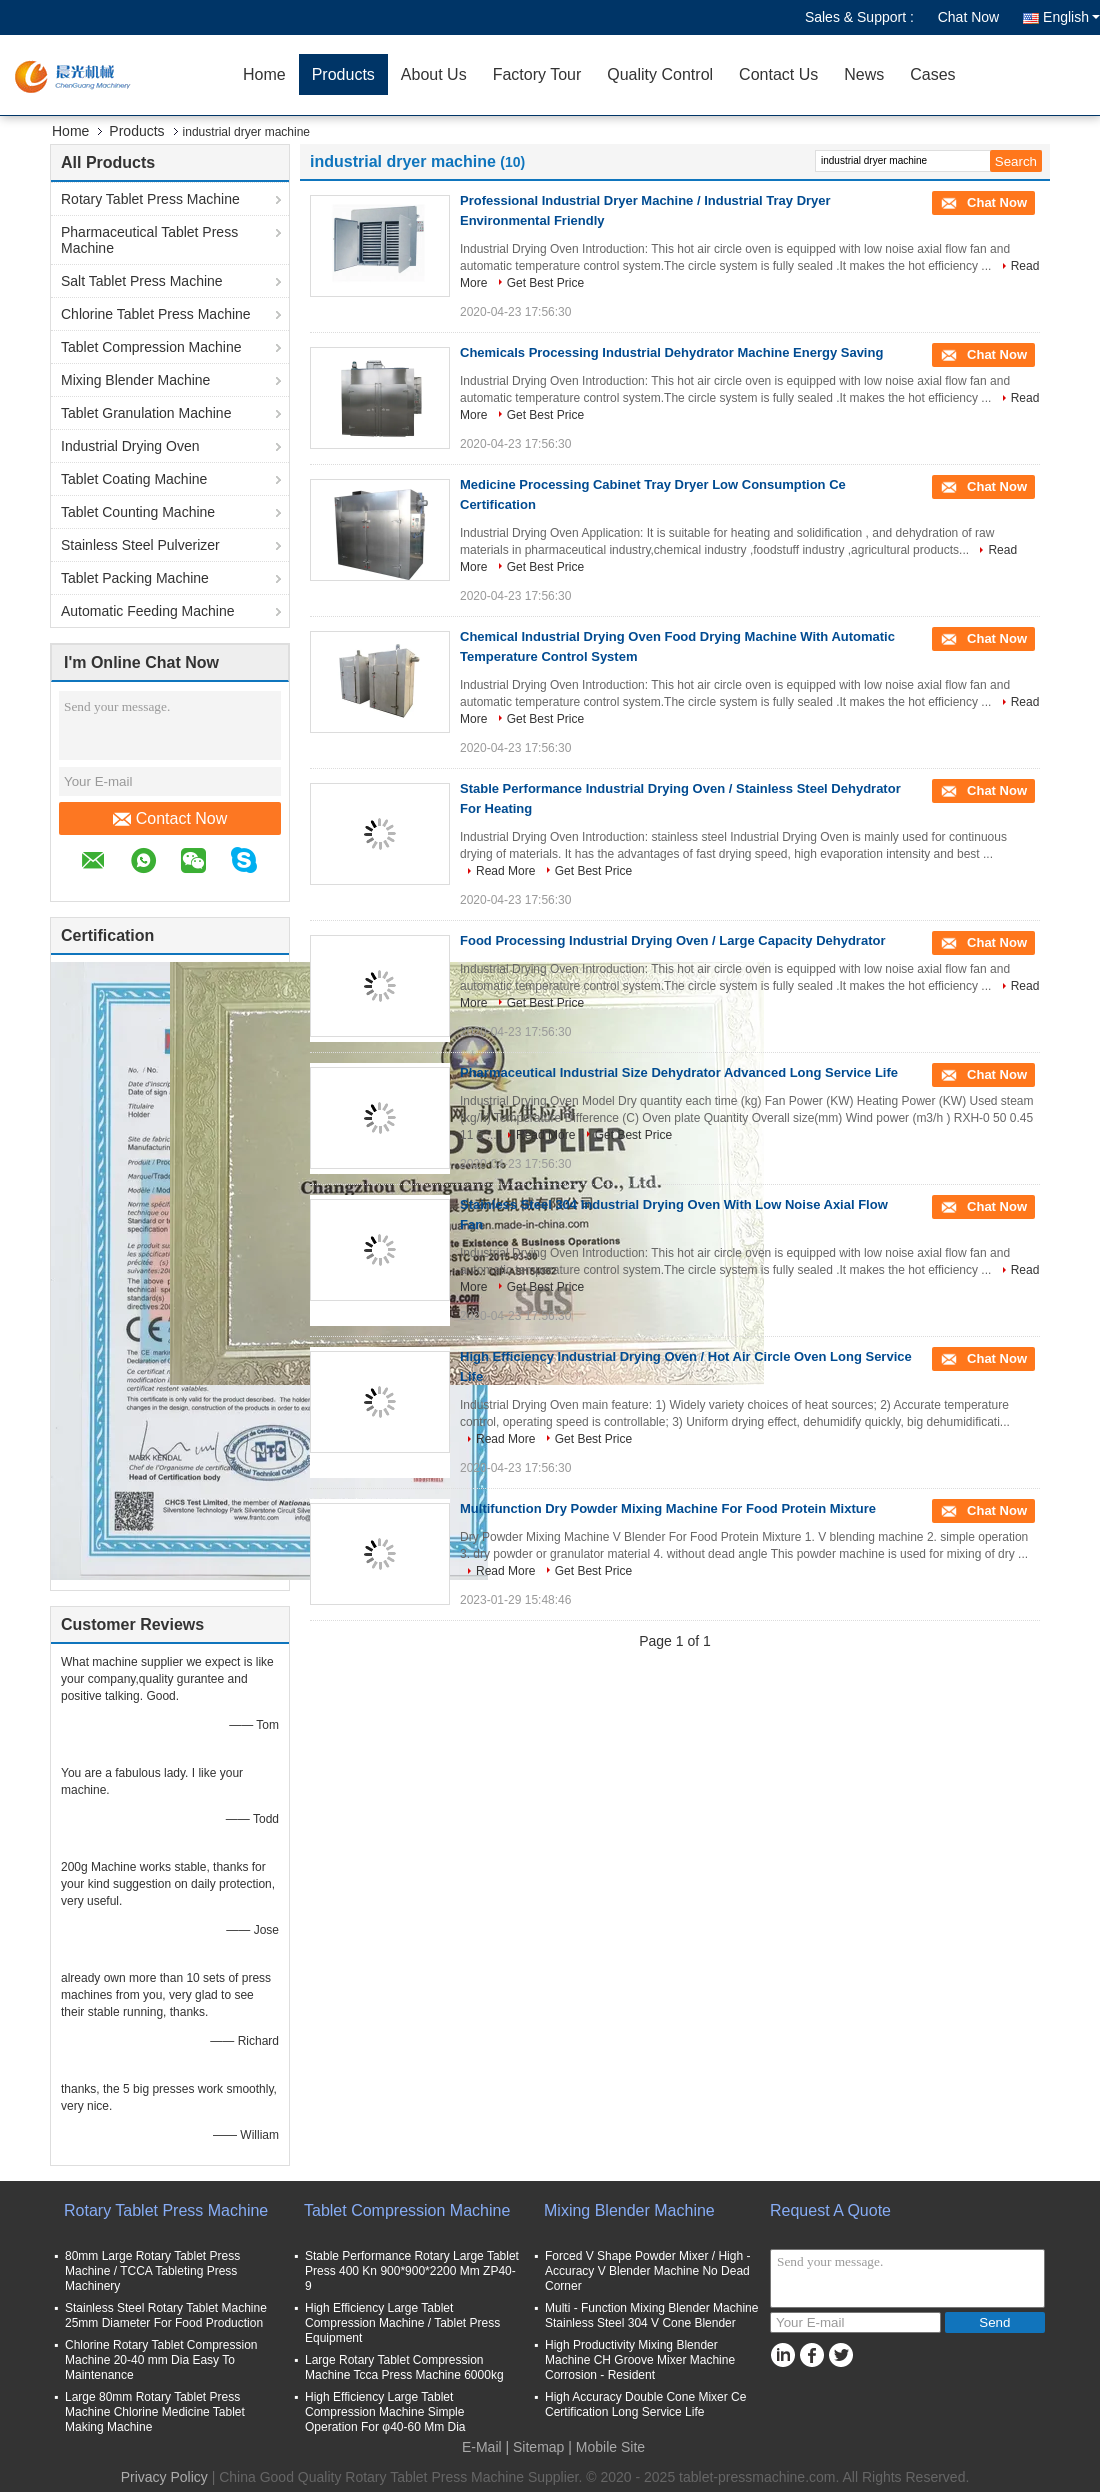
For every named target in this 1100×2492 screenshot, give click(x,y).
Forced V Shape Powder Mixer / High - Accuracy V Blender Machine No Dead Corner (647, 2271)
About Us (434, 74)
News (864, 74)
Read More (505, 871)
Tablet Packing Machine (135, 578)
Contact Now (170, 819)
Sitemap (538, 2447)
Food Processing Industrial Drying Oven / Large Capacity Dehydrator (672, 940)
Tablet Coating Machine (134, 479)
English (1071, 17)
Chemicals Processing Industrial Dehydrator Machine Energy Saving (671, 352)
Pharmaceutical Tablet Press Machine (149, 240)
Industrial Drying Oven (130, 446)
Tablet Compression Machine (151, 347)
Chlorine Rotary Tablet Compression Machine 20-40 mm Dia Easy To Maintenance (161, 2360)
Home (264, 74)
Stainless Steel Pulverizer (140, 545)
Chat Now (968, 17)
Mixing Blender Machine (135, 380)
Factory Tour (537, 74)
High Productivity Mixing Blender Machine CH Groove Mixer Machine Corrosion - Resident (640, 2360)
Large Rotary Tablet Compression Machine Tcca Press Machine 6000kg (404, 2367)
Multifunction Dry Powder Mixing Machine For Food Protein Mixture (668, 1508)
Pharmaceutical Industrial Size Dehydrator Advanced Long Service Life (679, 1072)
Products (343, 74)
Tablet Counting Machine (138, 512)
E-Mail (482, 2447)
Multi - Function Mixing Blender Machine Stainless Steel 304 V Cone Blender (651, 2315)
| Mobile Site (606, 2447)
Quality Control (660, 74)
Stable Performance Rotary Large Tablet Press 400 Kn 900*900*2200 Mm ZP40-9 (412, 2271)
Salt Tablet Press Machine (142, 281)
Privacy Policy (164, 2477)
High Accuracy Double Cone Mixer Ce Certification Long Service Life (645, 2404)
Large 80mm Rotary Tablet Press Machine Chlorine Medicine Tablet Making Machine (155, 2412)
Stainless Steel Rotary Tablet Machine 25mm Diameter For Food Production (166, 2315)
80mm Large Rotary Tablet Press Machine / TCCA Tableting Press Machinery (152, 2271)
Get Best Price (545, 283)
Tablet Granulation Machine (146, 413)
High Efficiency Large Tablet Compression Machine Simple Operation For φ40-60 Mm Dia (385, 2412)
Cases (932, 74)
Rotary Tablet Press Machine (150, 199)
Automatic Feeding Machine (148, 611)
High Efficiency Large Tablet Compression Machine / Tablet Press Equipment (402, 2323)
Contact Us (778, 74)
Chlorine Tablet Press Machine (156, 314)
